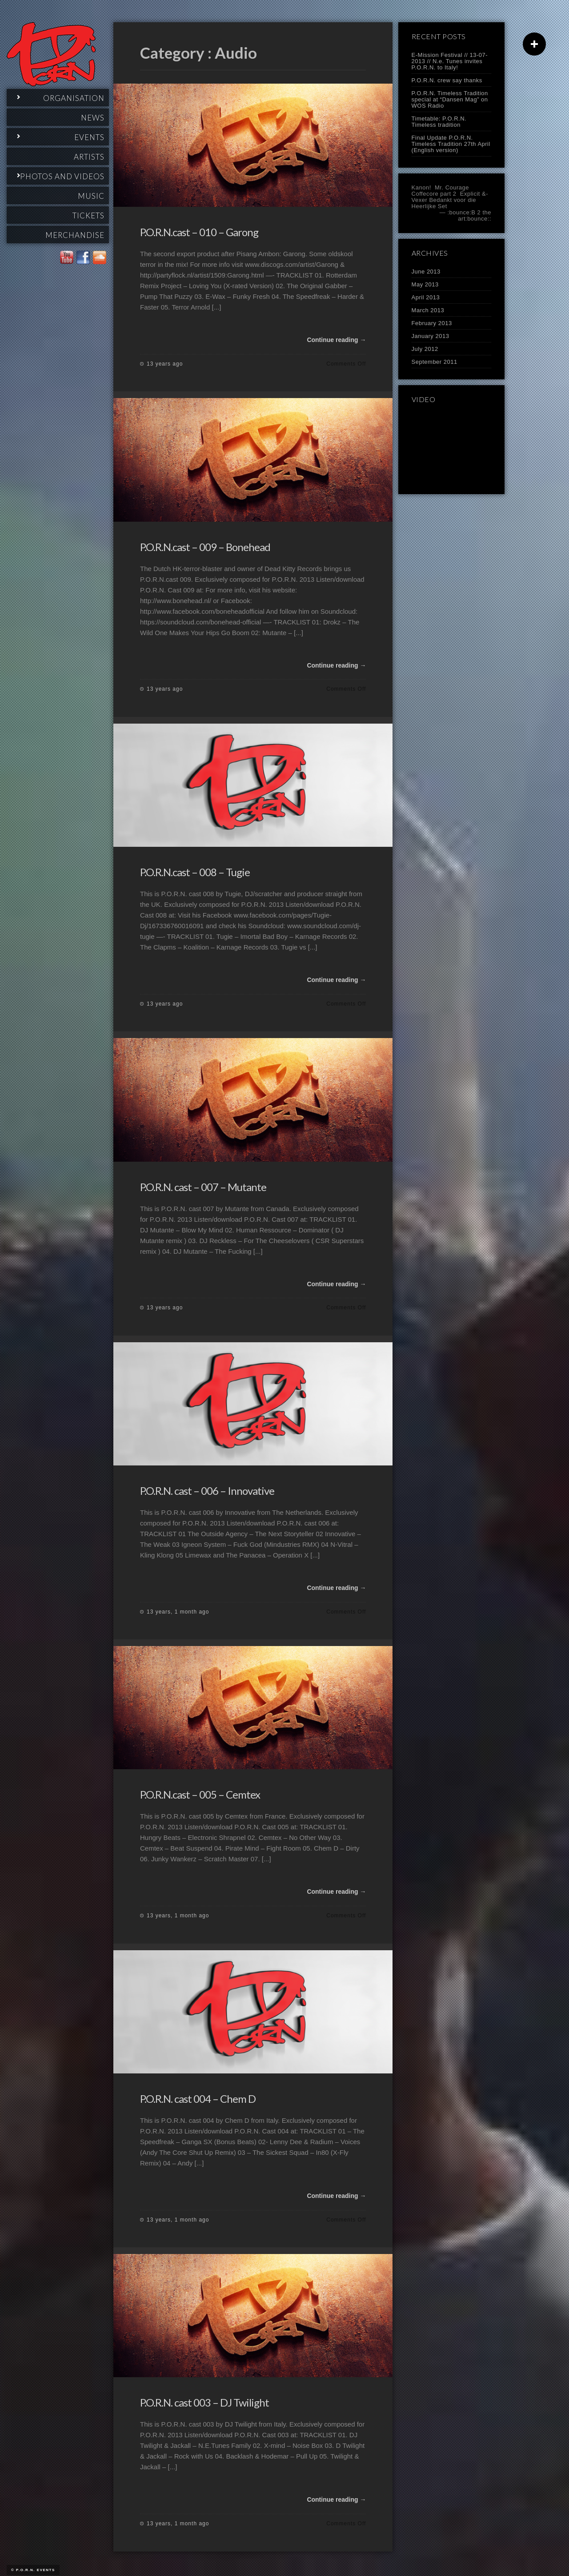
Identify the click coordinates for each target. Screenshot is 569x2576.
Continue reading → (336, 339)
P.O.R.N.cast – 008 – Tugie (195, 871)
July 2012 (425, 349)
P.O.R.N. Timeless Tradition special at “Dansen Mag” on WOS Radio (450, 99)
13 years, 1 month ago (178, 1612)
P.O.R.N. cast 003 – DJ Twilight (204, 2402)
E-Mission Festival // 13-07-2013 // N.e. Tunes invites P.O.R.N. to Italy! (450, 61)
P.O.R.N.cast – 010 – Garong (199, 231)
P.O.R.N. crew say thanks (447, 80)
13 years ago (165, 364)
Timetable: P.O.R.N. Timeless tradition (439, 121)
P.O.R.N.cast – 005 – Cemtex (200, 1794)
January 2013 (430, 336)
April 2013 (426, 297)
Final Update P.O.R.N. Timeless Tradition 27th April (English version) (451, 143)
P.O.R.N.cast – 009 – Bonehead (205, 546)
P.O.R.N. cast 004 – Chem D (198, 2098)
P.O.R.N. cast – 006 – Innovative (207, 1490)
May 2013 (425, 284)
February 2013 (432, 323)
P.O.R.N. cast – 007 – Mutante (203, 1186)
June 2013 (426, 271)
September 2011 (434, 361)
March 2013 (428, 310)
